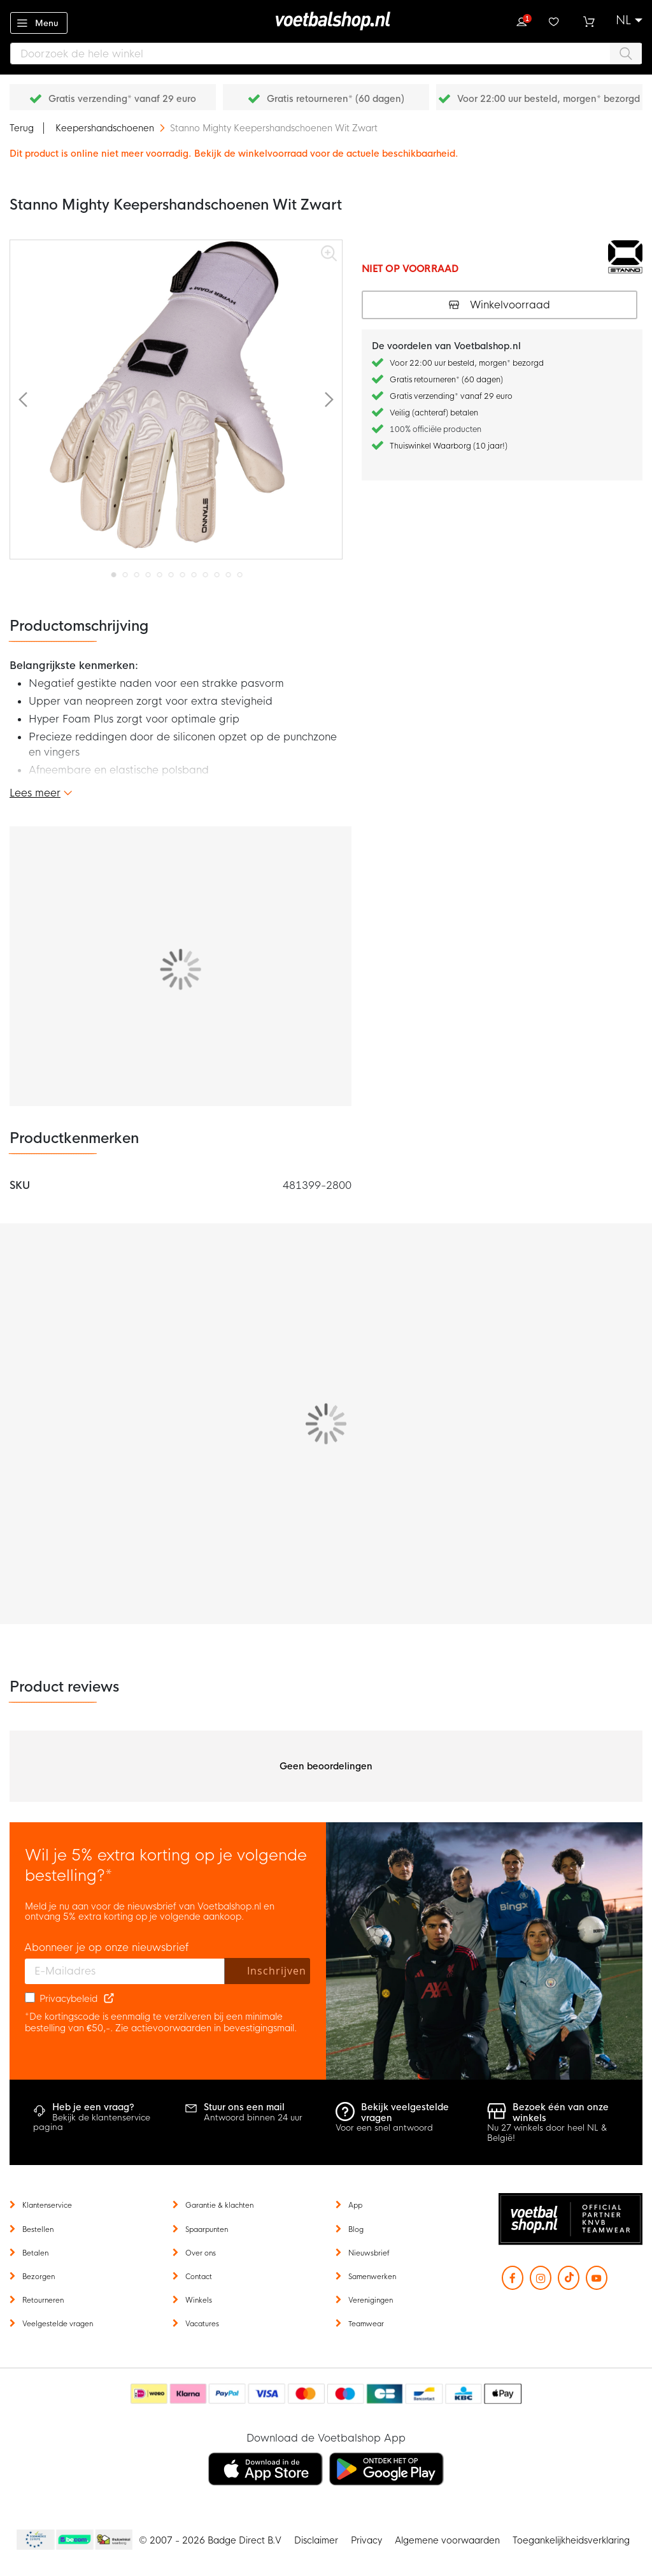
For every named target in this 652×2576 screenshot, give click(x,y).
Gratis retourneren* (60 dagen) (335, 98)
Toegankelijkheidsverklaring (571, 2540)
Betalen (35, 2253)
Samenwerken (372, 2276)
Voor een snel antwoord (384, 2127)
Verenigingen (370, 2300)
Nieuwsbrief (369, 2253)
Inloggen (521, 20)
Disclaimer (316, 2540)
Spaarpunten (206, 2229)
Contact (198, 2276)
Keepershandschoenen (106, 128)
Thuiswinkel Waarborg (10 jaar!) (448, 446)
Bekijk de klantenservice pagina (91, 2122)
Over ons (200, 2253)
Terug (22, 128)
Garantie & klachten (219, 2205)
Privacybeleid (68, 1998)
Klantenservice (47, 2205)
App (355, 2205)
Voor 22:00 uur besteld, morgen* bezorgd (548, 98)
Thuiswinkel (113, 2540)
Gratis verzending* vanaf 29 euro (122, 98)
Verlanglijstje (555, 20)
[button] (629, 20)
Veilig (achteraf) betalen (434, 413)
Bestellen (37, 2229)
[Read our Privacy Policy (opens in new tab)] (108, 1998)
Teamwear (366, 2323)
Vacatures (202, 2323)
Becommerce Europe (34, 2540)
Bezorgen (38, 2276)
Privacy (366, 2540)
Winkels (198, 2300)
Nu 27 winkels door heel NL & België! (547, 2132)
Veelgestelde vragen (57, 2323)
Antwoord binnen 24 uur (253, 2117)
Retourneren (43, 2300)
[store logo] (326, 21)
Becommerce (75, 2540)
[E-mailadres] (125, 1971)
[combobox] (326, 53)
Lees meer (35, 793)
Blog (356, 2229)
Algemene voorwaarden (447, 2540)
